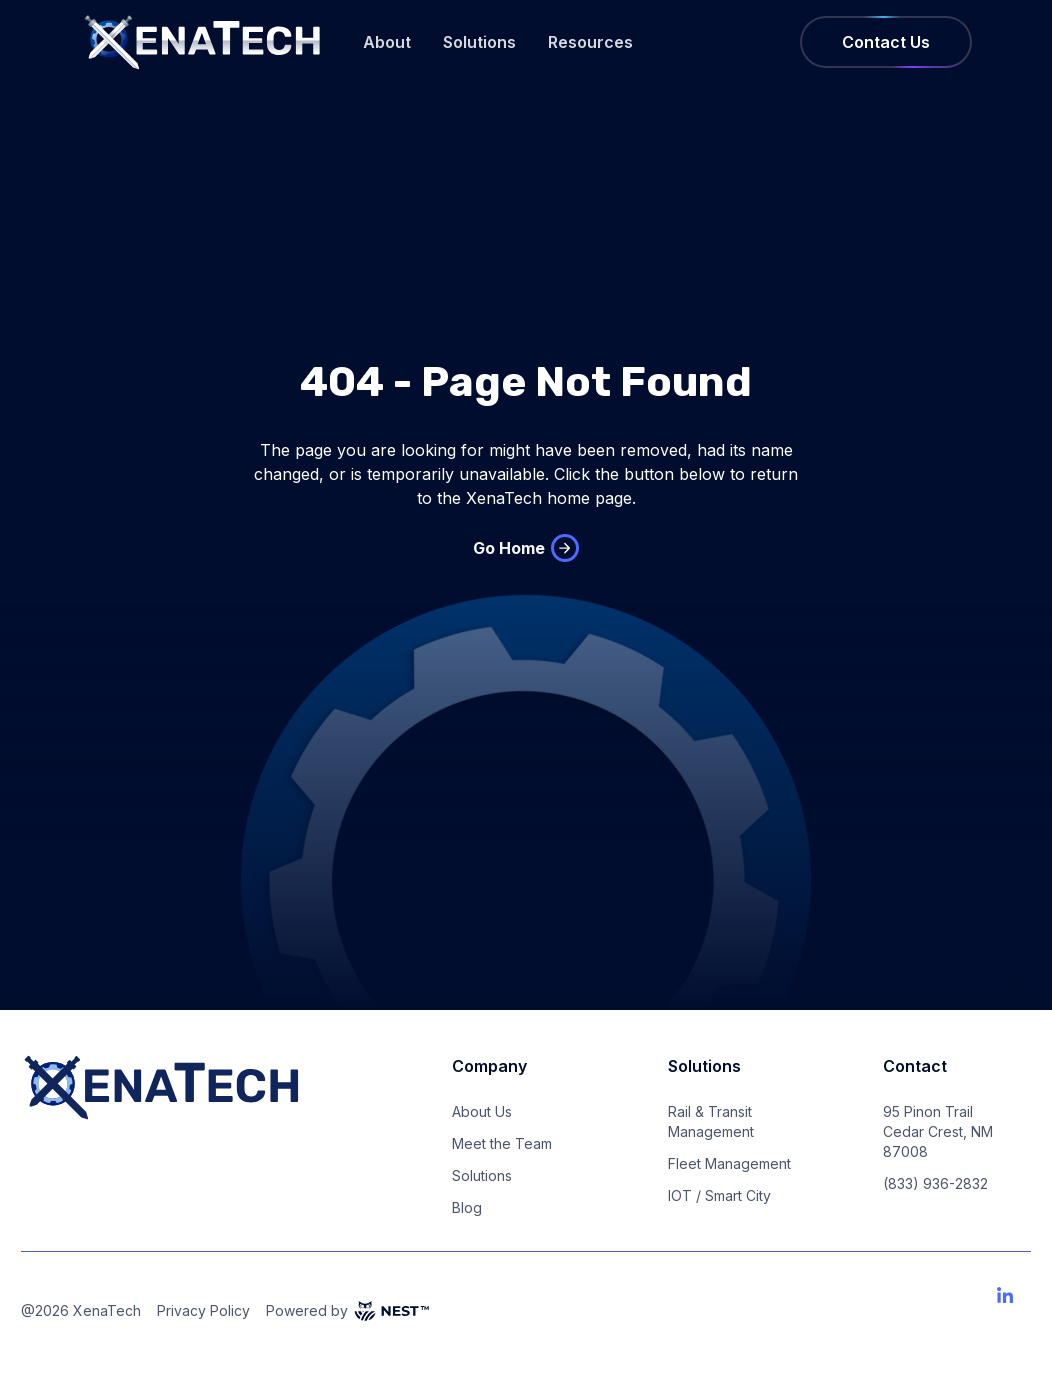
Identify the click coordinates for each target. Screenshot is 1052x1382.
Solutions (479, 42)
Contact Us (886, 42)
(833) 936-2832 (935, 1183)
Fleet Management (729, 1163)
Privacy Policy (203, 1310)
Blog (467, 1207)
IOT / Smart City (719, 1195)
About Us (482, 1111)
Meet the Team (502, 1143)
